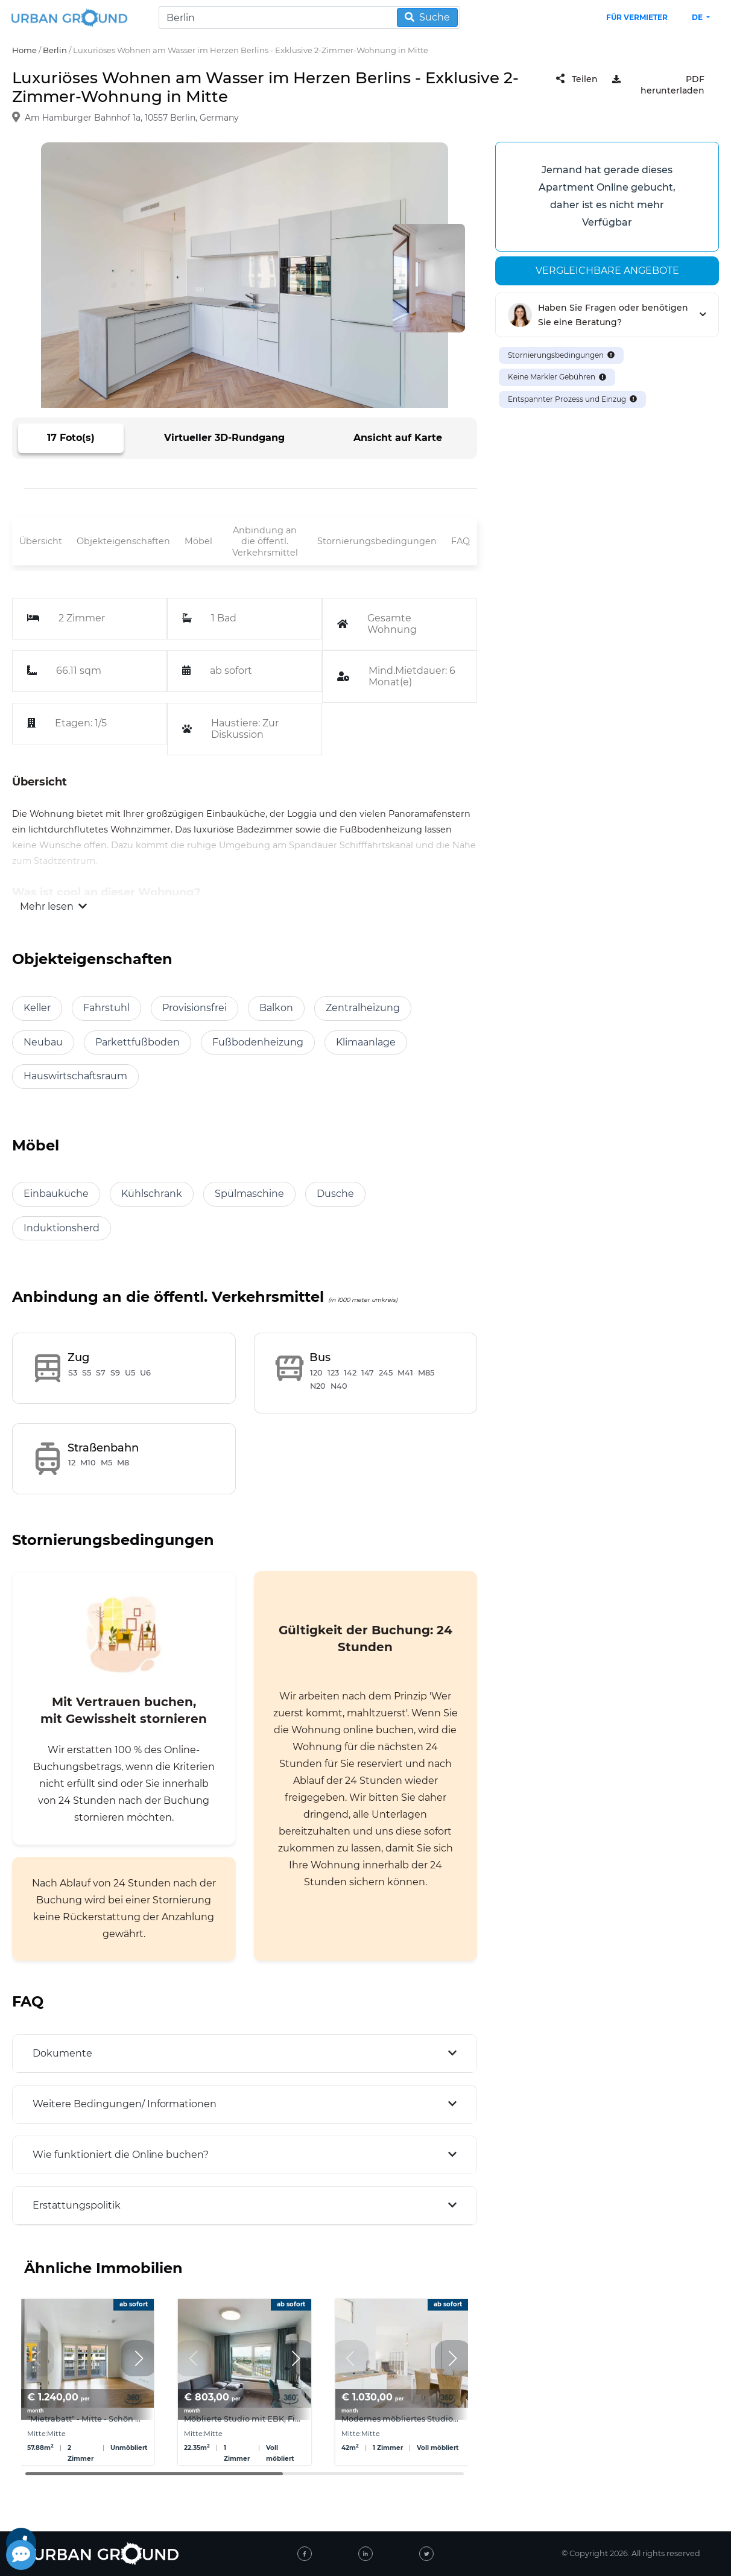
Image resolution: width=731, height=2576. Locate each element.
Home (24, 50)
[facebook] (304, 2553)
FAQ (460, 541)
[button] (139, 2358)
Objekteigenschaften (123, 541)
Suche (427, 17)
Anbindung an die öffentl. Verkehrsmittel (265, 541)
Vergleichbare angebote (607, 270)
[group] (87, 2382)
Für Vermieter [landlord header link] (637, 17)
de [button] (698, 17)
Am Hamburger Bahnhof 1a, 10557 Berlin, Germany (132, 117)
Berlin (55, 50)
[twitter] (426, 2553)
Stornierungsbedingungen (377, 541)
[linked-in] (365, 2553)
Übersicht (40, 541)
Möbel (198, 541)
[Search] (309, 17)
